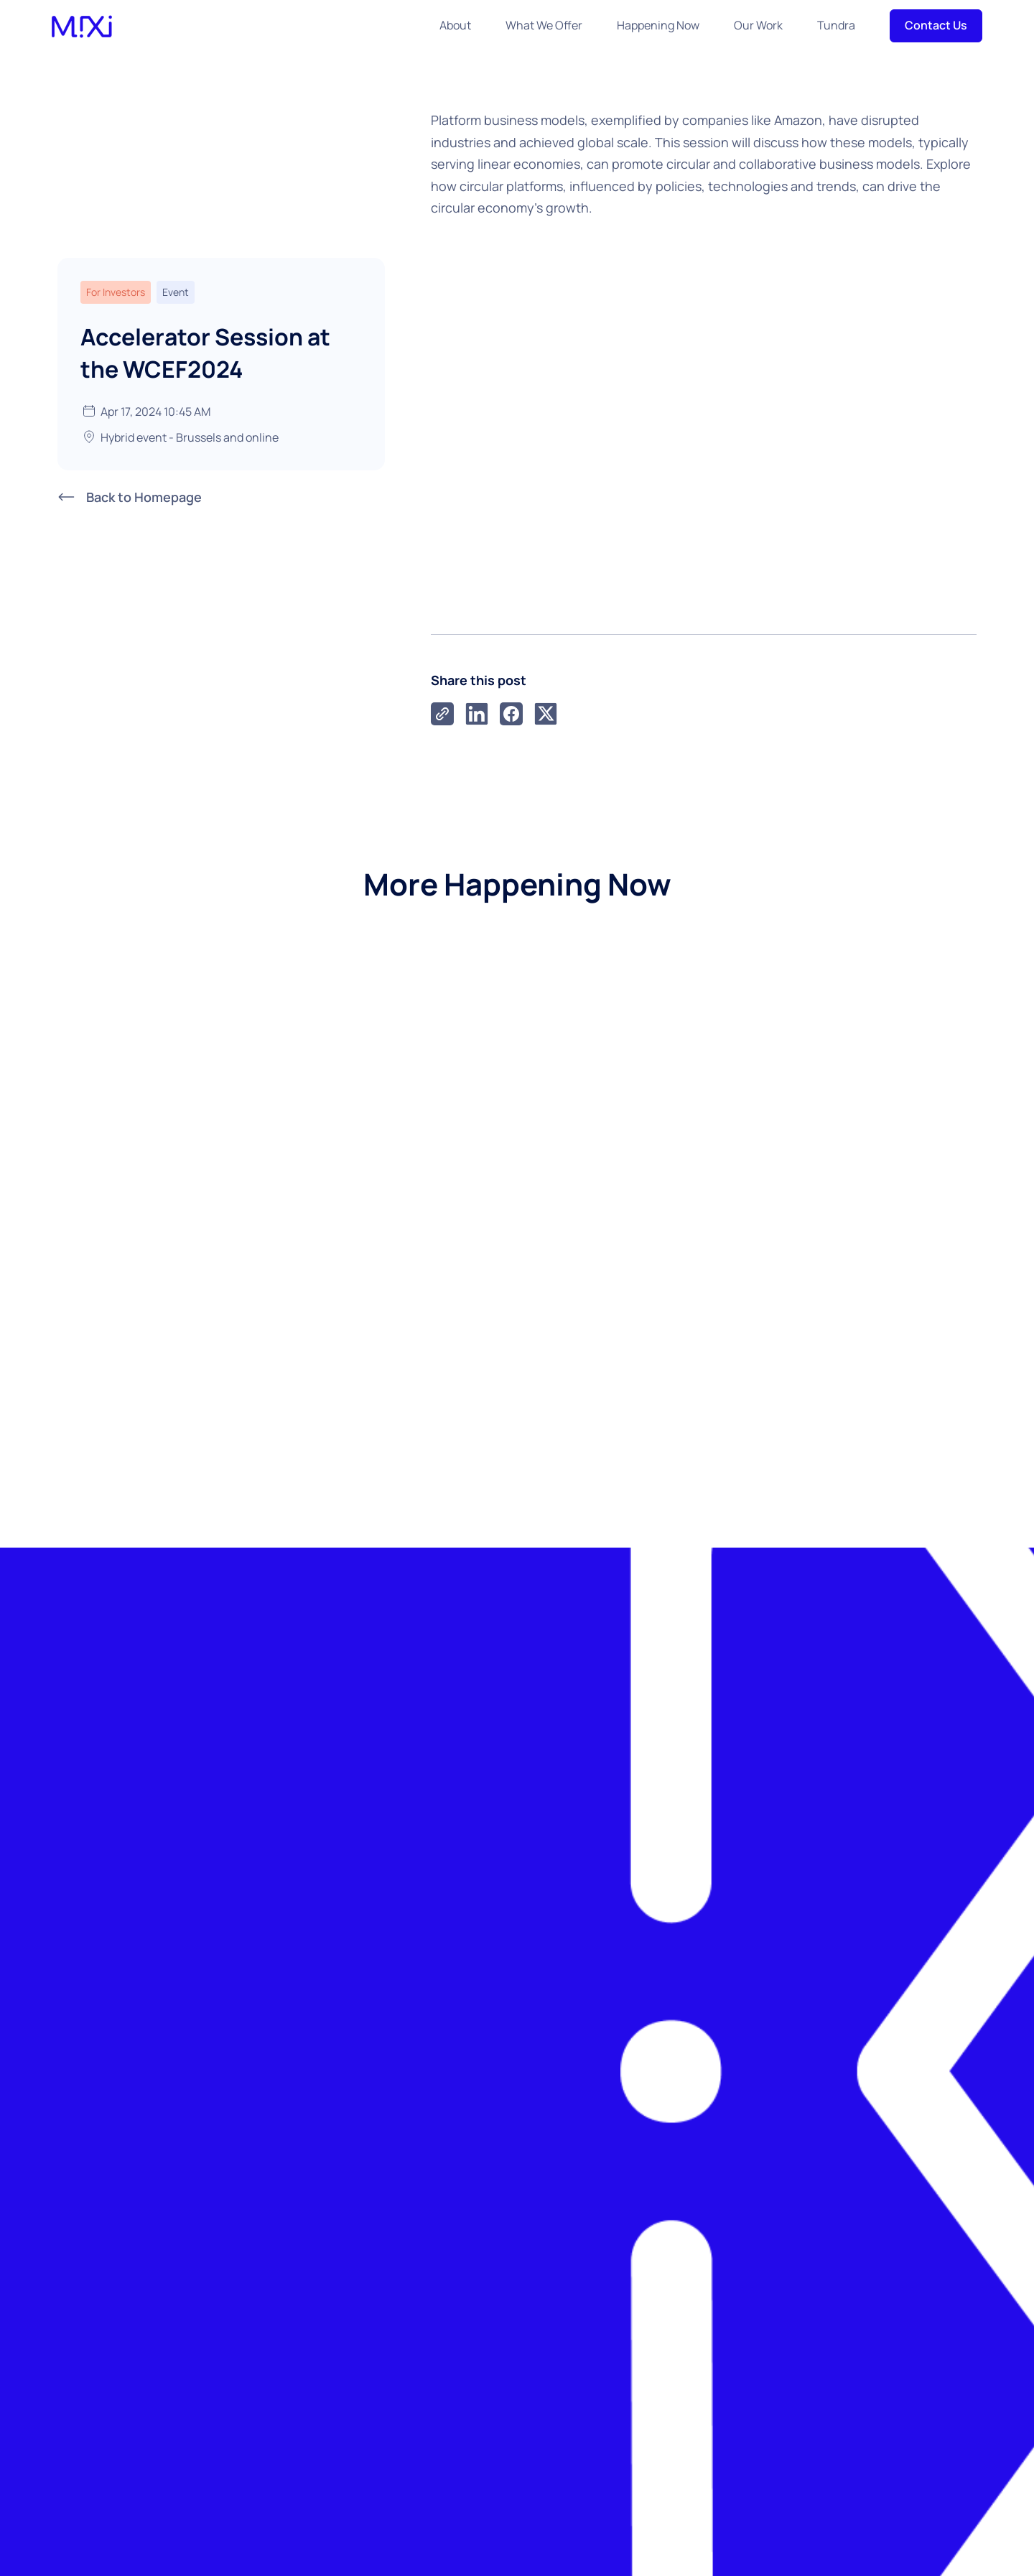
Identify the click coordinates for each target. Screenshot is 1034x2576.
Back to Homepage (144, 496)
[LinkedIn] (476, 713)
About (455, 25)
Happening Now (658, 25)
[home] (82, 25)
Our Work (758, 25)
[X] (545, 713)
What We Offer (544, 25)
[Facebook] (511, 713)
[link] (442, 713)
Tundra (836, 25)
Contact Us (936, 25)
